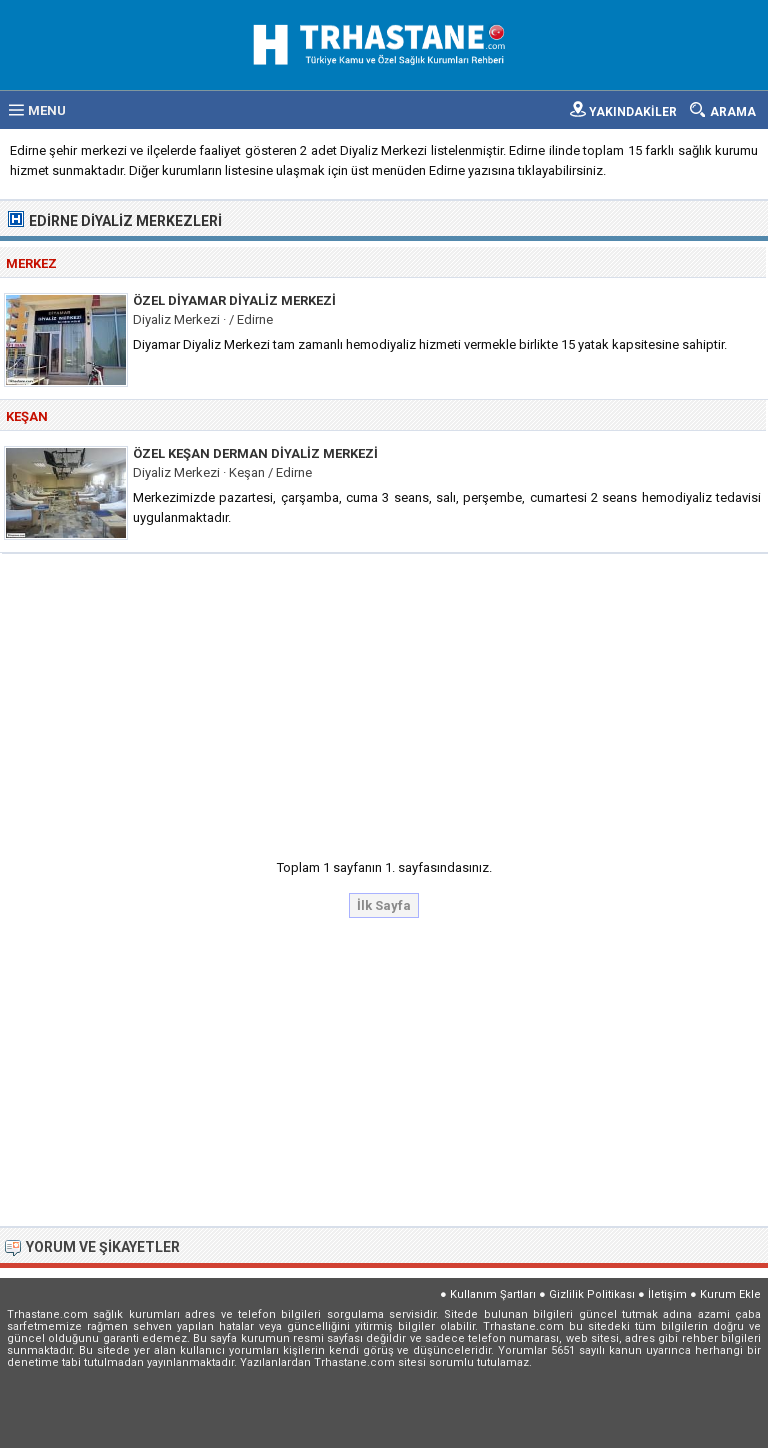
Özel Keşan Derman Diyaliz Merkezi (255, 453)
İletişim (667, 1294)
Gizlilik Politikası (592, 1294)
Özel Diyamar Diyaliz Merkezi (234, 300)
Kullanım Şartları (493, 1294)
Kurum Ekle (730, 1294)
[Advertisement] (385, 700)
